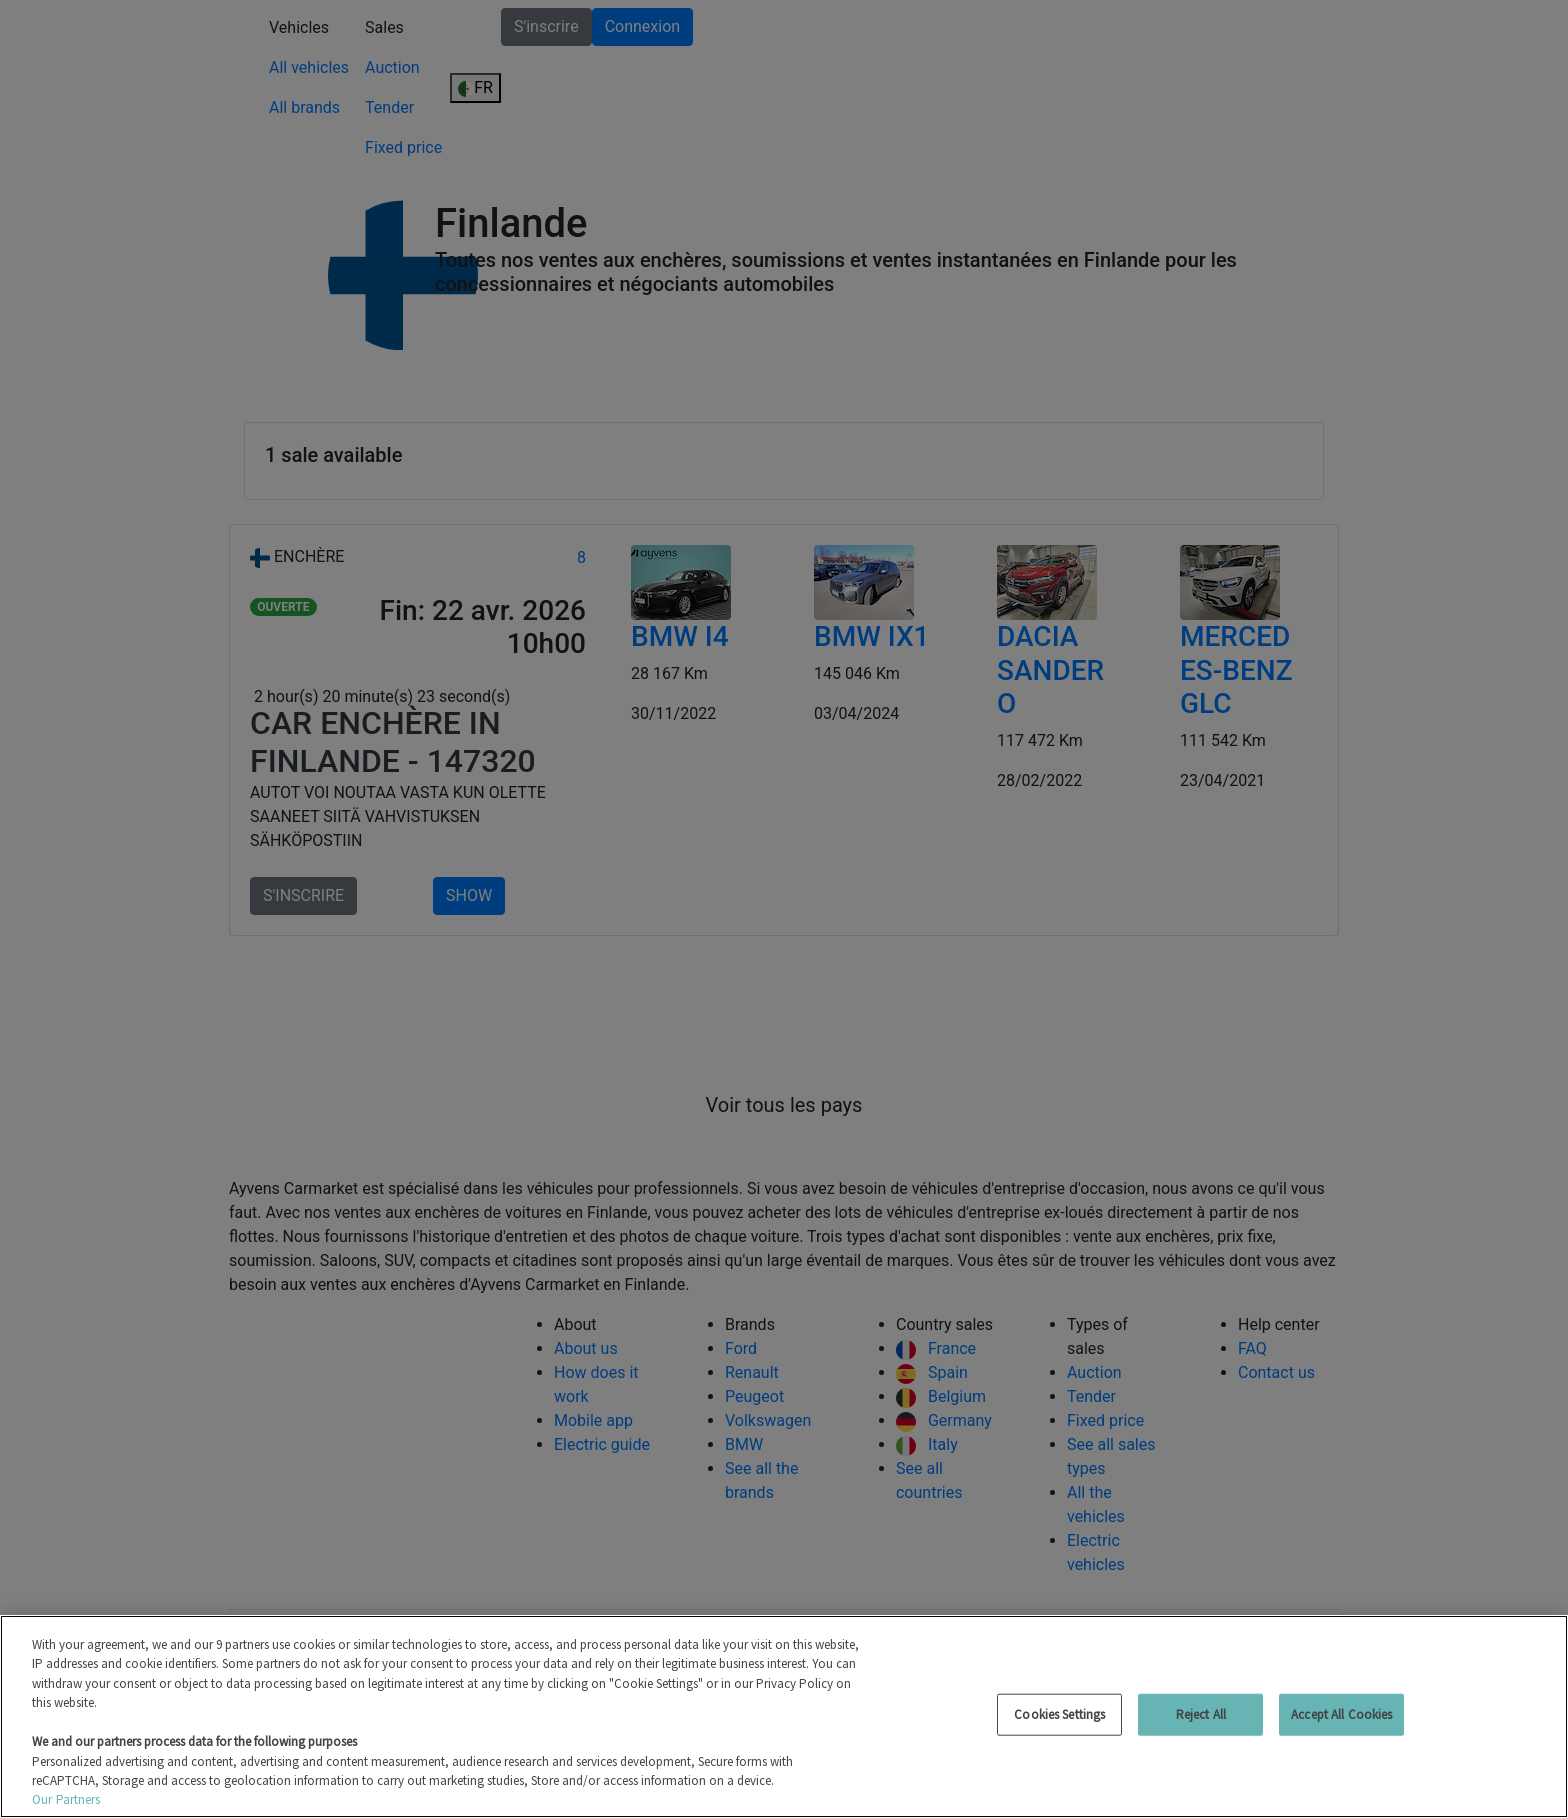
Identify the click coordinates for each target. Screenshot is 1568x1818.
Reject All (1201, 1714)
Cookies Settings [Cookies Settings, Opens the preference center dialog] (1059, 1714)
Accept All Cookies (1341, 1714)
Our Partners (66, 1799)
